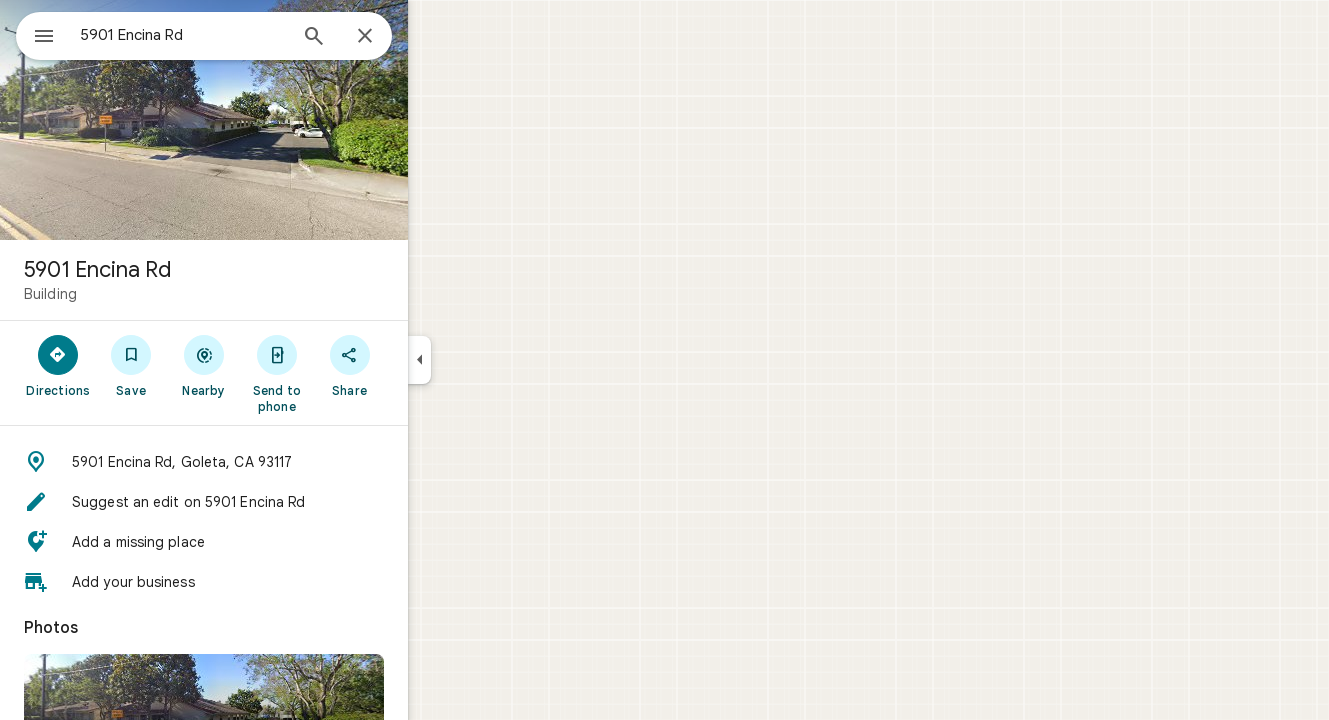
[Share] (421, 365)
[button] (276, 462)
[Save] (203, 365)
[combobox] (235, 35)
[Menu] (36, 34)
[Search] (386, 38)
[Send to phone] (348, 373)
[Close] (437, 37)
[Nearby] (276, 365)
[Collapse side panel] (491, 360)
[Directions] (130, 365)
